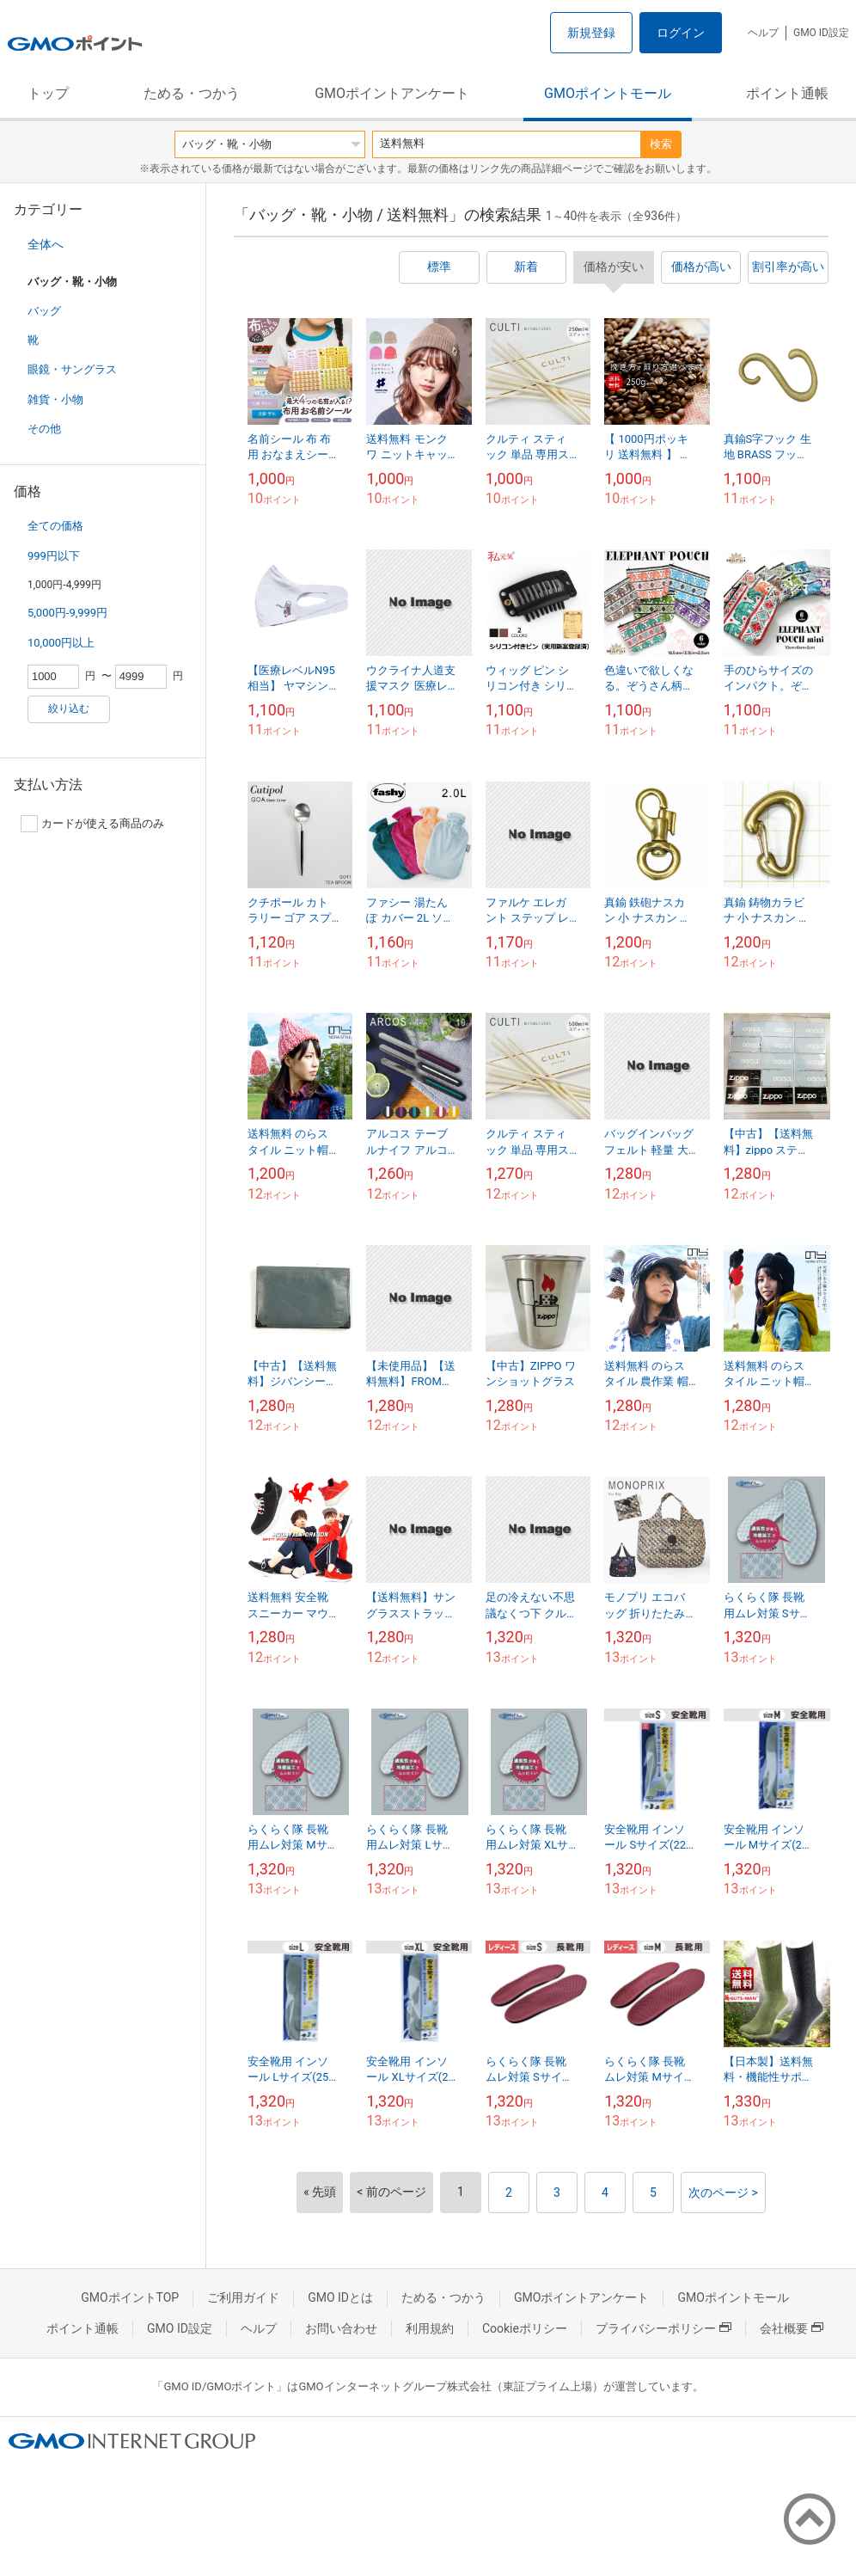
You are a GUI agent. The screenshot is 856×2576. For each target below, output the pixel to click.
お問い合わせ (341, 2328)
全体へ (46, 244)
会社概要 (791, 2328)
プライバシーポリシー (663, 2328)
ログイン (681, 33)
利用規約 (430, 2328)
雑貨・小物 (55, 399)
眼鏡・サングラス (72, 369)
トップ (48, 93)
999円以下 (54, 555)
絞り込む (68, 708)
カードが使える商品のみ (92, 823)
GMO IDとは (340, 2297)
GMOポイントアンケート (392, 93)
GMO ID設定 (821, 33)
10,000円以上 (61, 642)
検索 (661, 144)
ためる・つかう (192, 93)
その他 (44, 428)
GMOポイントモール (607, 93)
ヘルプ (763, 33)
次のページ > (723, 2192)
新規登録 (591, 33)
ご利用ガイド (243, 2297)
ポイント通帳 (787, 93)
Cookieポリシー (524, 2328)
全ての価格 (55, 525)
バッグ (44, 310)
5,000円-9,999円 (67, 612)
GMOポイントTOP (130, 2297)
